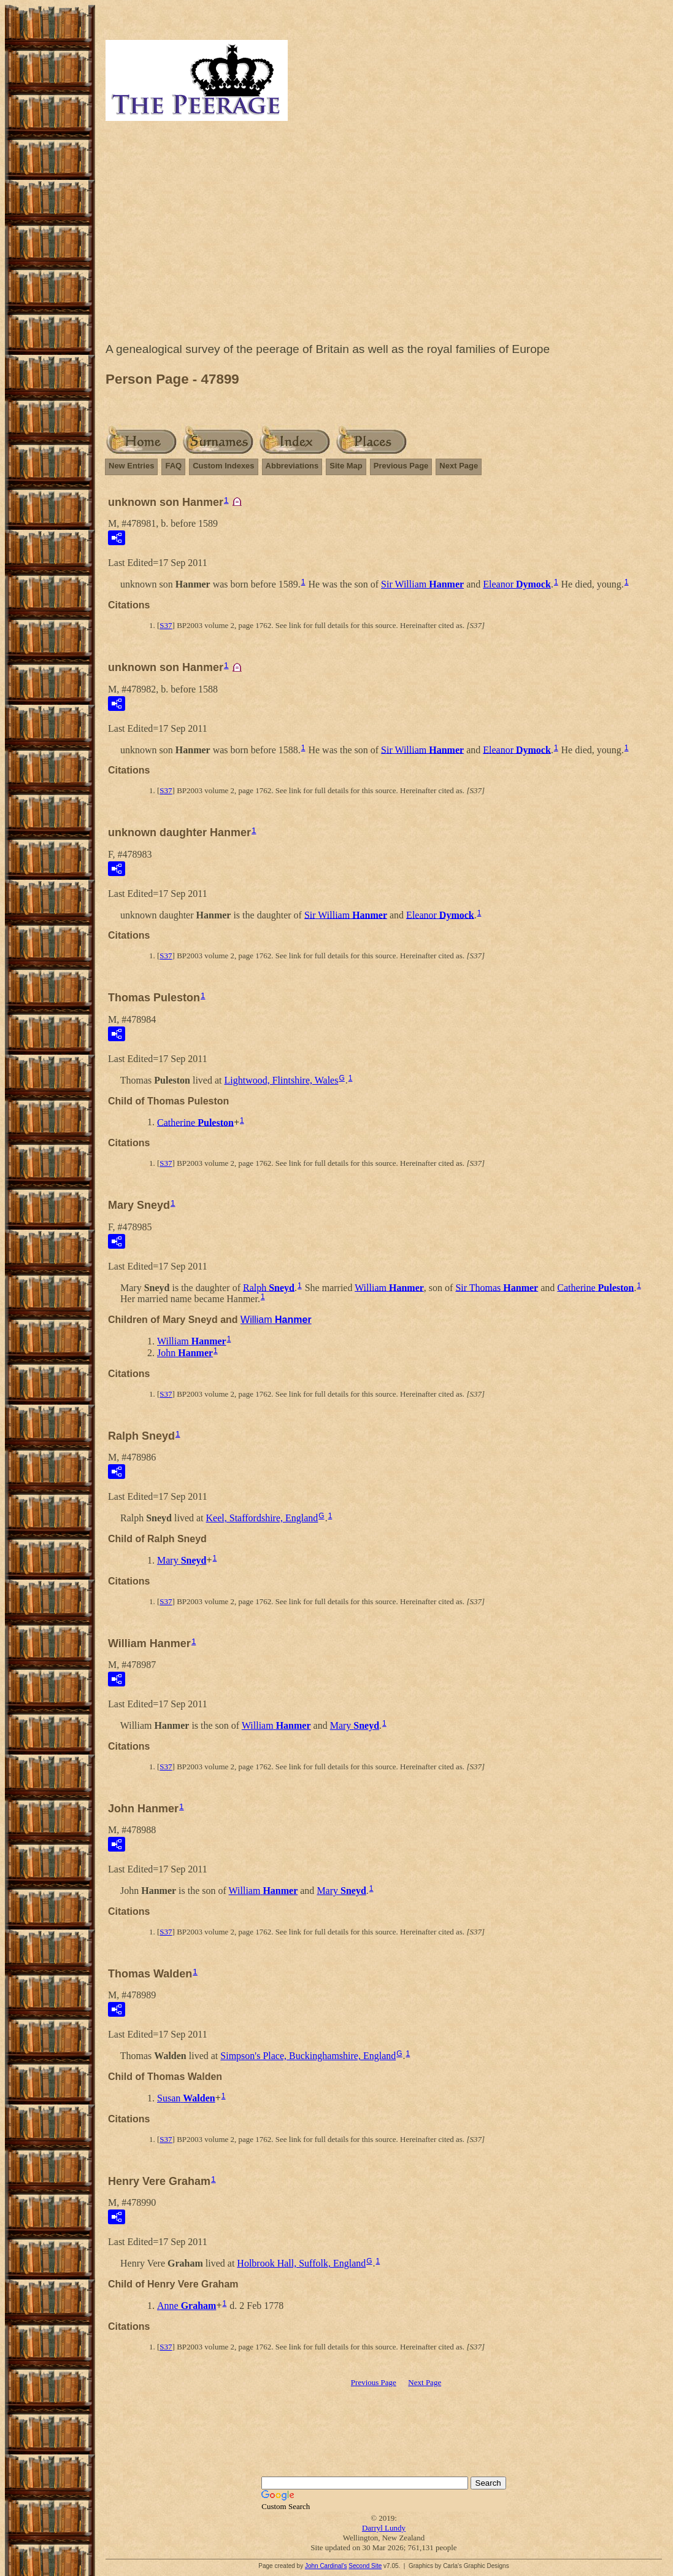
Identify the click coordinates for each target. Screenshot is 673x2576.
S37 (166, 625)
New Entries (131, 465)
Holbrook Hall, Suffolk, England (301, 2263)
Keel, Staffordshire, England (262, 1518)
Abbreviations (292, 465)
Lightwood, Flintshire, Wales (281, 1080)
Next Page (458, 465)
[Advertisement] (384, 234)
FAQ (173, 465)
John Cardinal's (326, 2565)
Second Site (365, 2565)
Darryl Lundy (384, 2527)
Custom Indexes (223, 465)
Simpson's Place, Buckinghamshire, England (308, 2055)
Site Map (345, 465)
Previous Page (401, 465)
